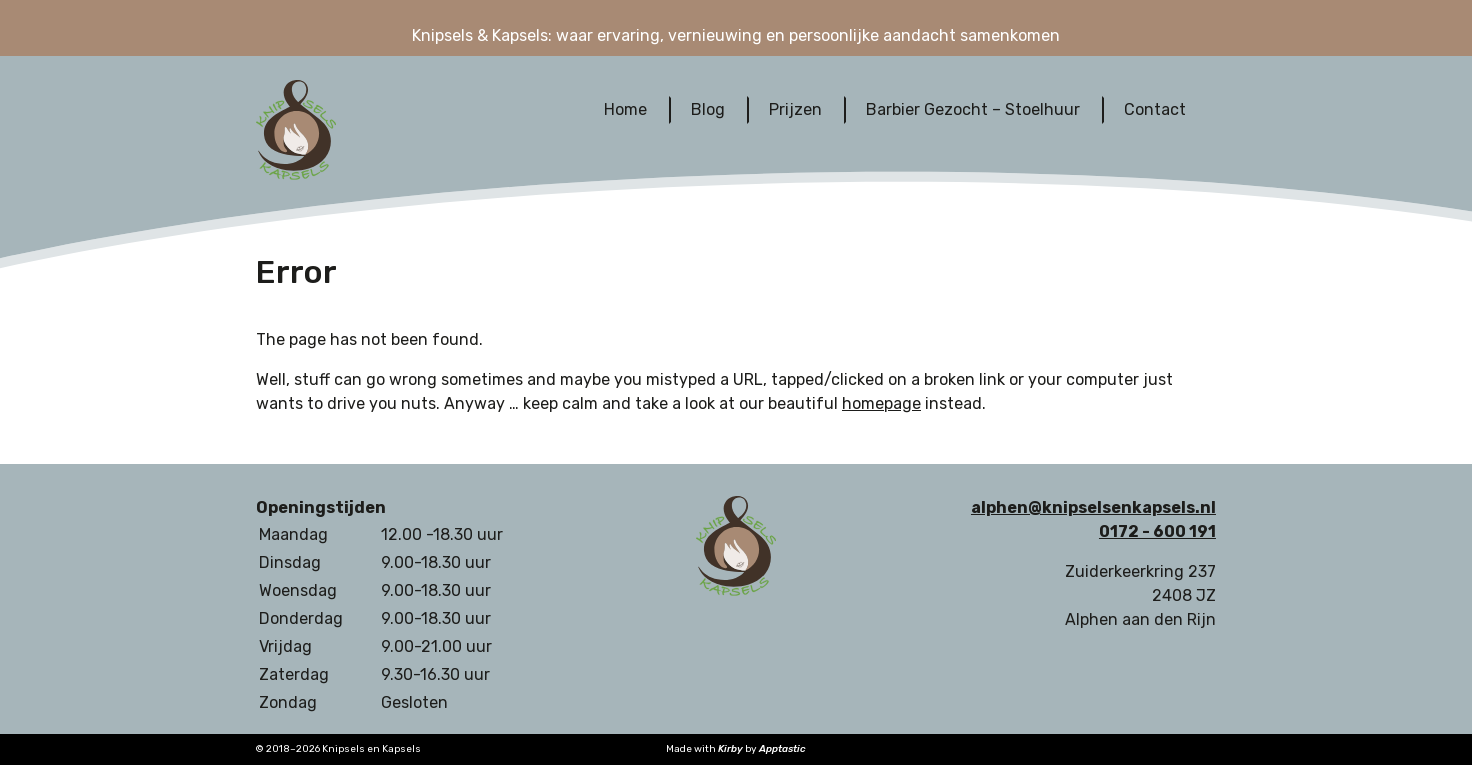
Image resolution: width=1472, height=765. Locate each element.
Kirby (730, 749)
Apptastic (782, 749)
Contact (1155, 109)
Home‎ (625, 109)
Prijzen (795, 109)
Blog (708, 109)
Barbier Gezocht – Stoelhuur (973, 109)
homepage (881, 403)
